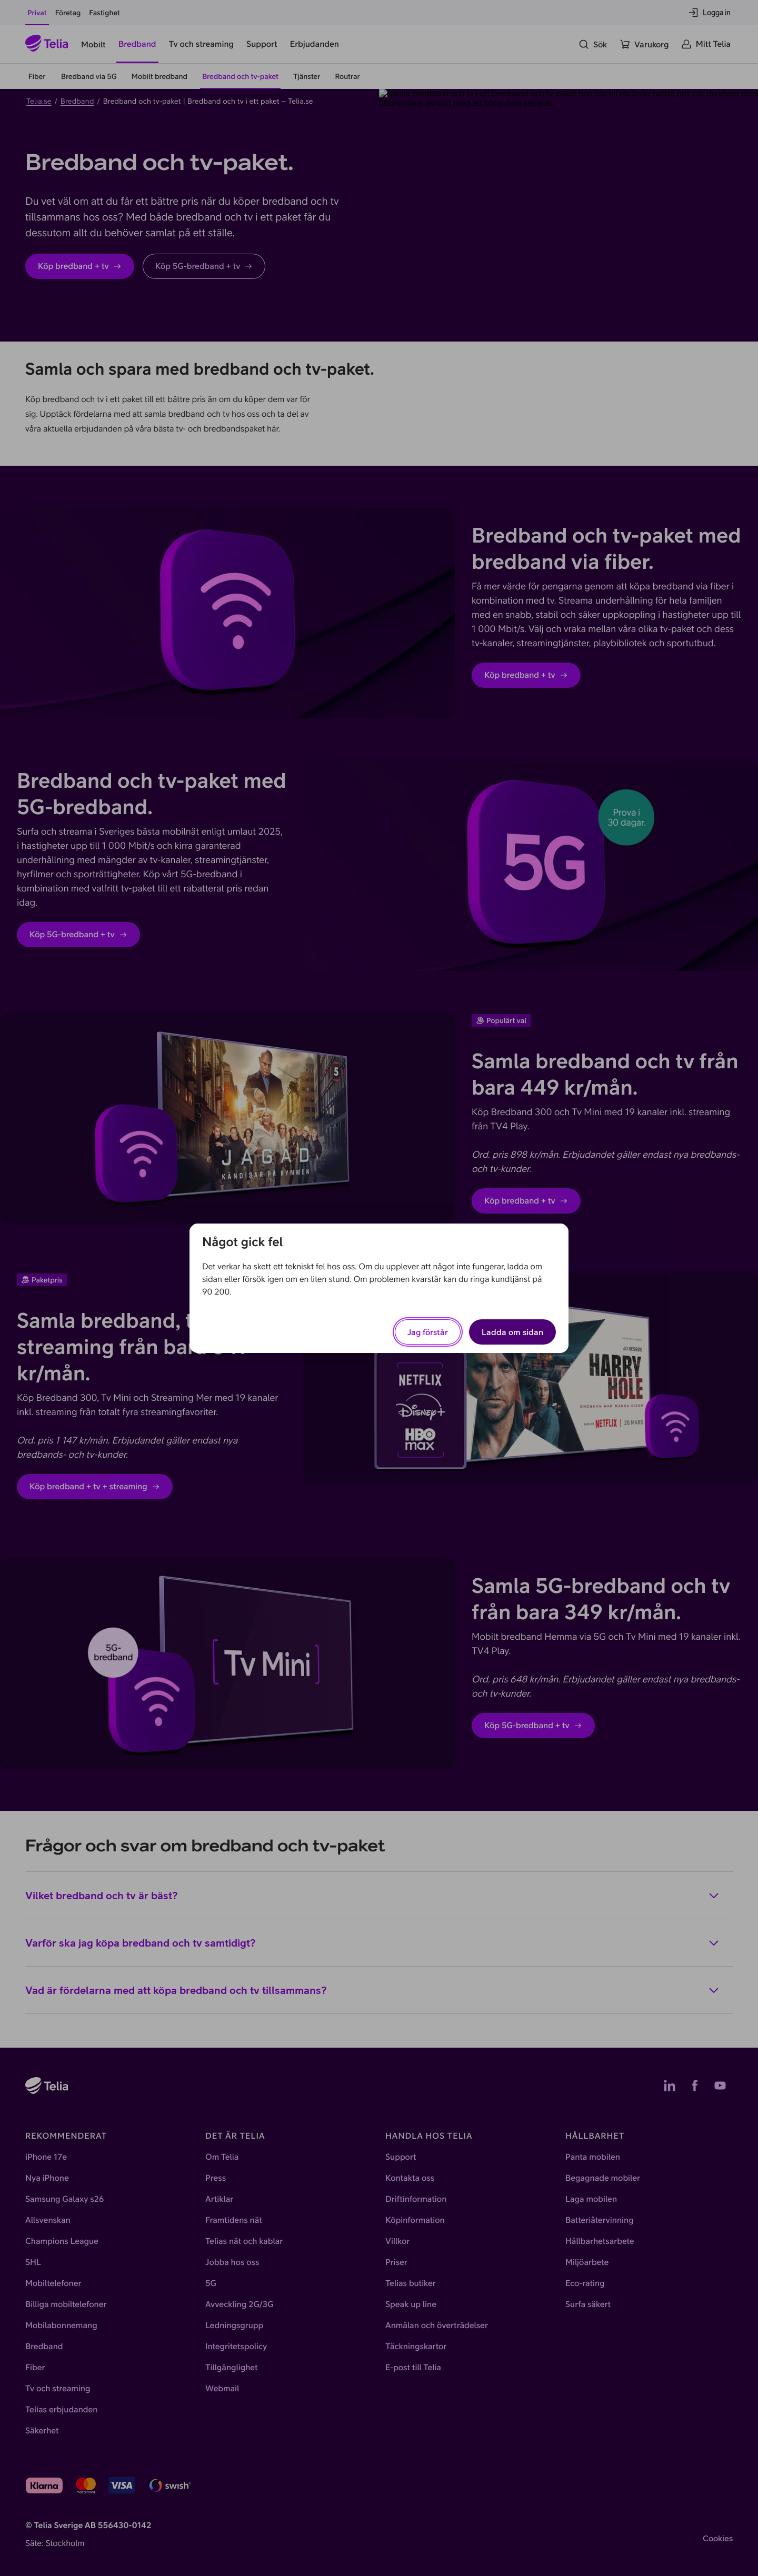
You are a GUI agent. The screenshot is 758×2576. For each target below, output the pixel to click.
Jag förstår (427, 1332)
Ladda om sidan (512, 1332)
